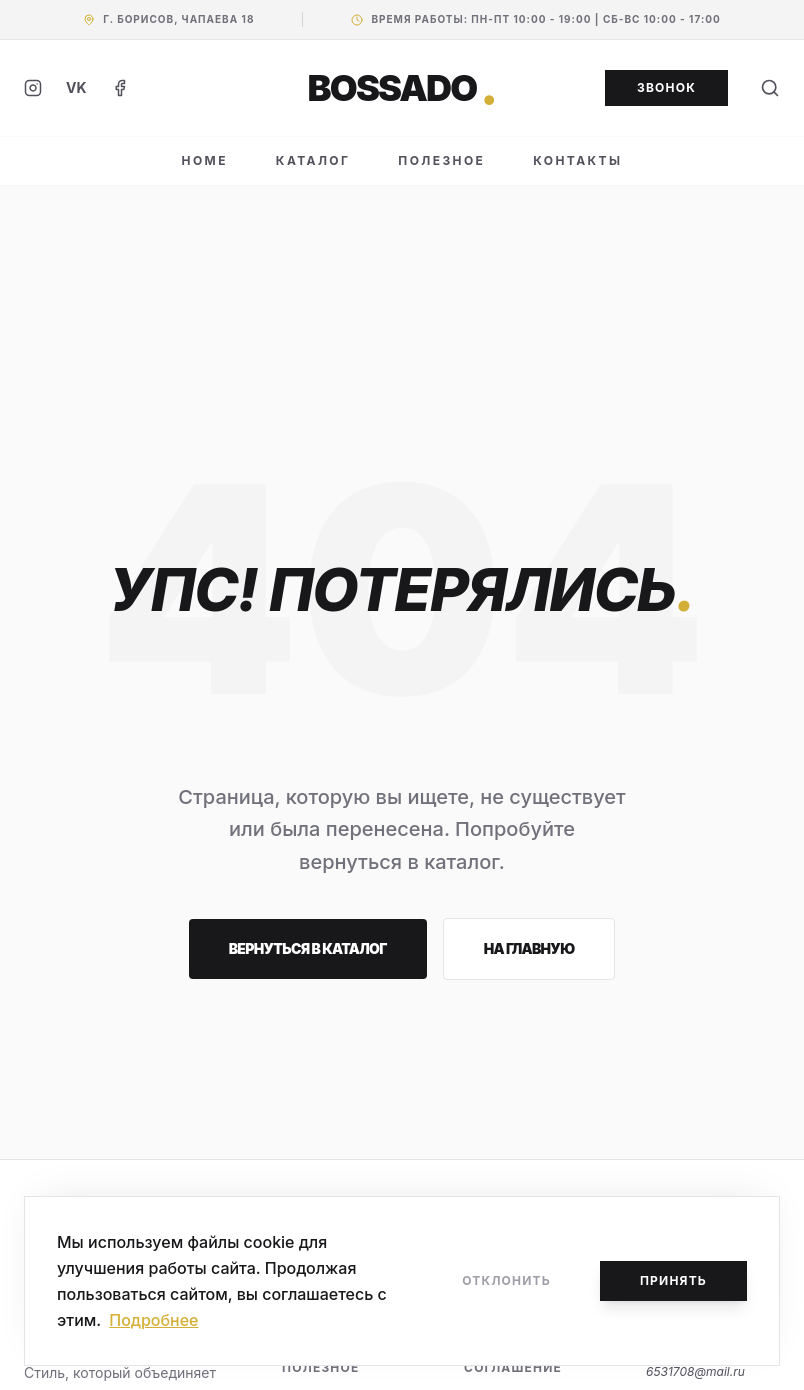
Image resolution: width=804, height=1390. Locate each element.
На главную (529, 948)
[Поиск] (770, 88)
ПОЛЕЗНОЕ (441, 160)
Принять (673, 1280)
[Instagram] (33, 88)
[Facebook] (120, 88)
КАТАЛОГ (313, 160)
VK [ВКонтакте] (76, 87)
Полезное (320, 1367)
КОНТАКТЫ (577, 160)
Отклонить (506, 1280)
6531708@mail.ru (695, 1371)
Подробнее (153, 1320)
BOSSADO (402, 88)
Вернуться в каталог (308, 948)
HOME (205, 160)
